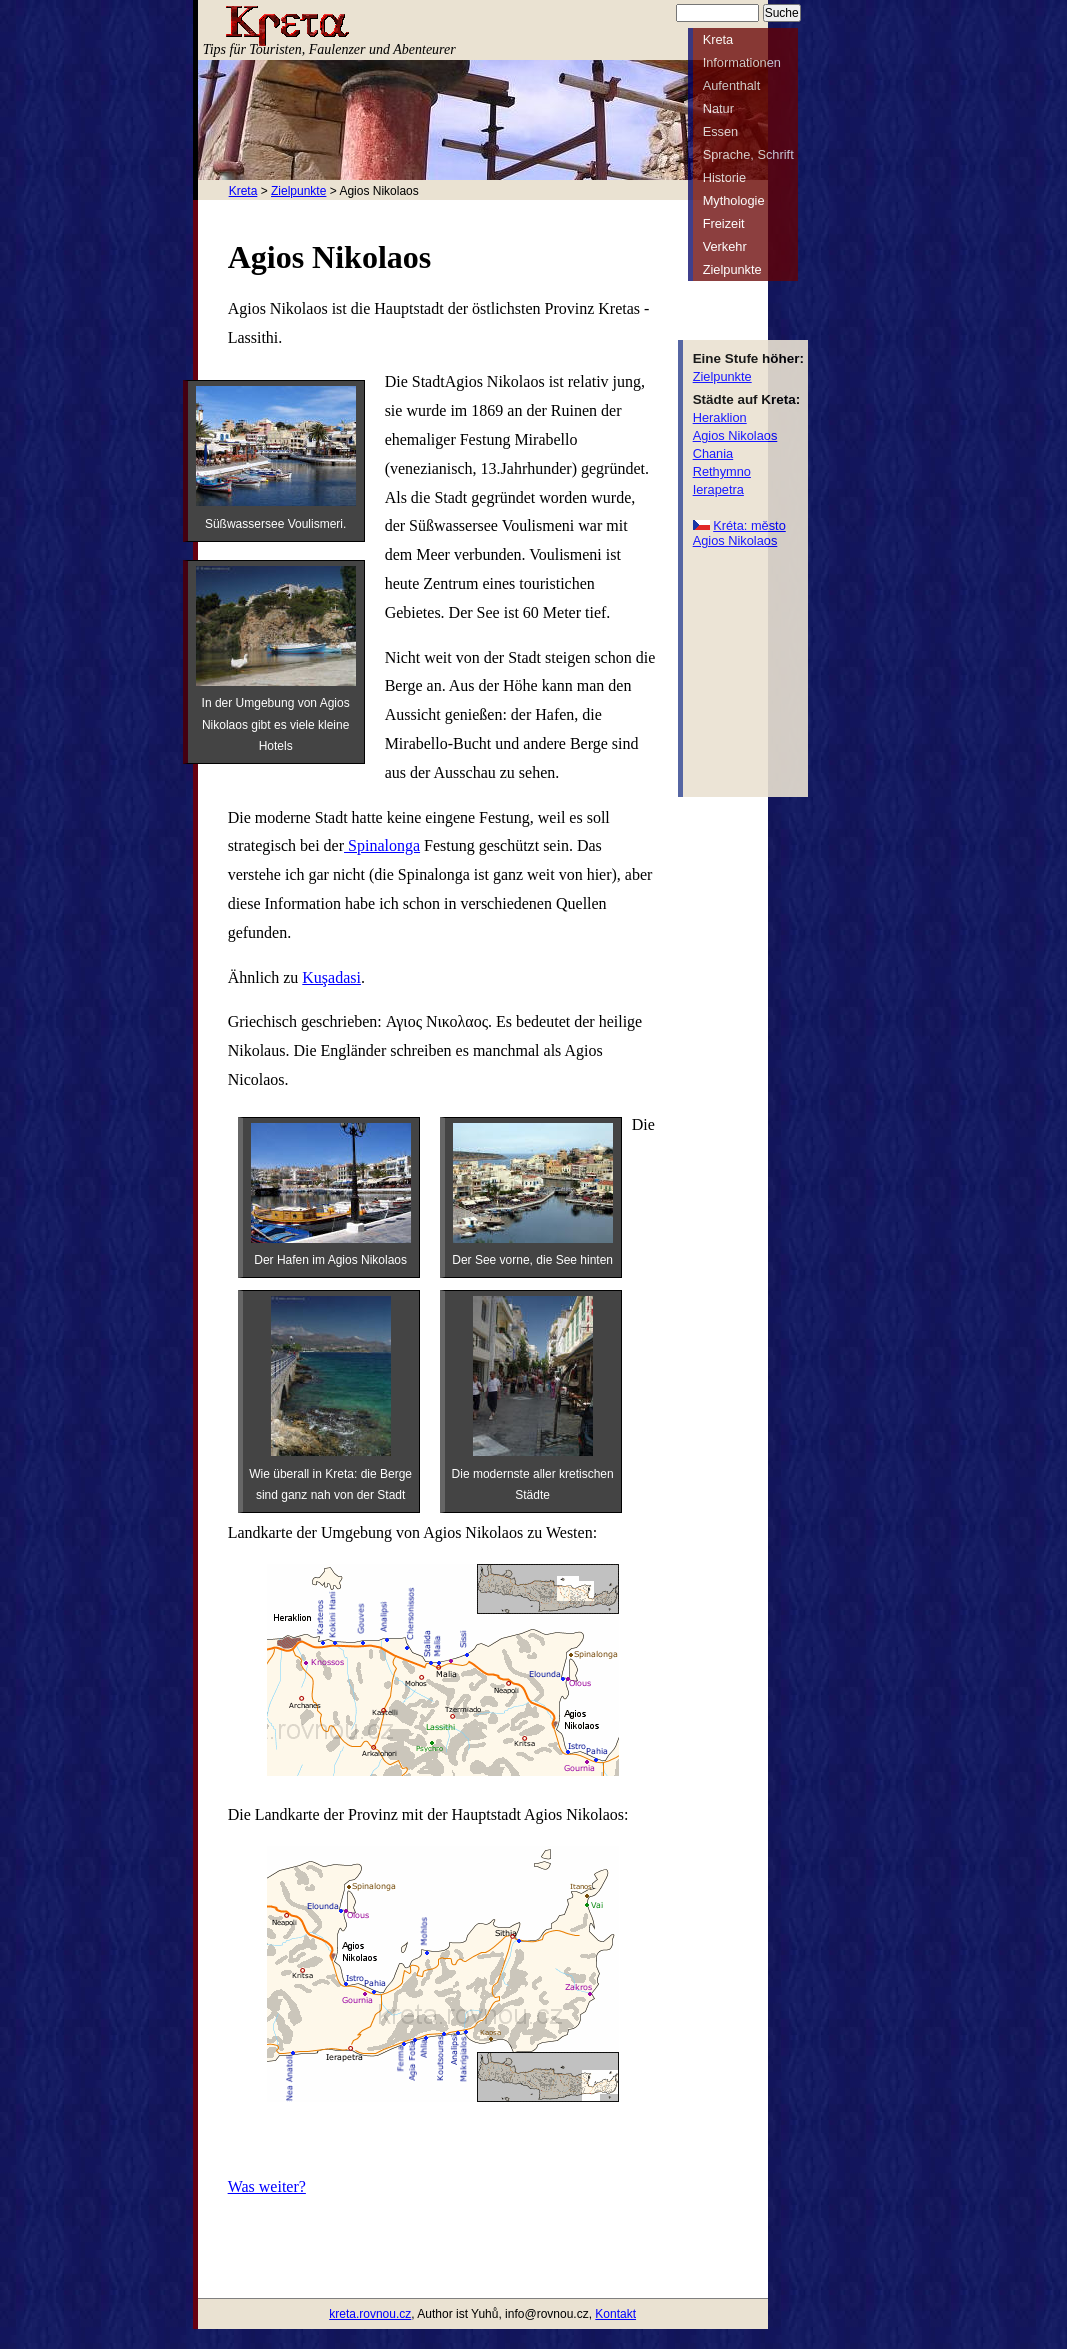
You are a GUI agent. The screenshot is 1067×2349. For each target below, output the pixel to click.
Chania (713, 453)
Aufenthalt (732, 85)
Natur (718, 108)
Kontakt (615, 2314)
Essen (721, 131)
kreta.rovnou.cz (370, 2314)
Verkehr (725, 246)
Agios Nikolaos (735, 435)
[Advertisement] (753, 671)
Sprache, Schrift (748, 154)
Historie (724, 177)
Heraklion (720, 417)
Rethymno (722, 471)
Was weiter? (267, 2186)
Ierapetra (718, 489)
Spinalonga (382, 845)
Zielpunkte (298, 191)
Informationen (742, 62)
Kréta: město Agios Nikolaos (739, 533)
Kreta (243, 191)
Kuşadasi (331, 977)
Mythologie (734, 200)
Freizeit (724, 223)
